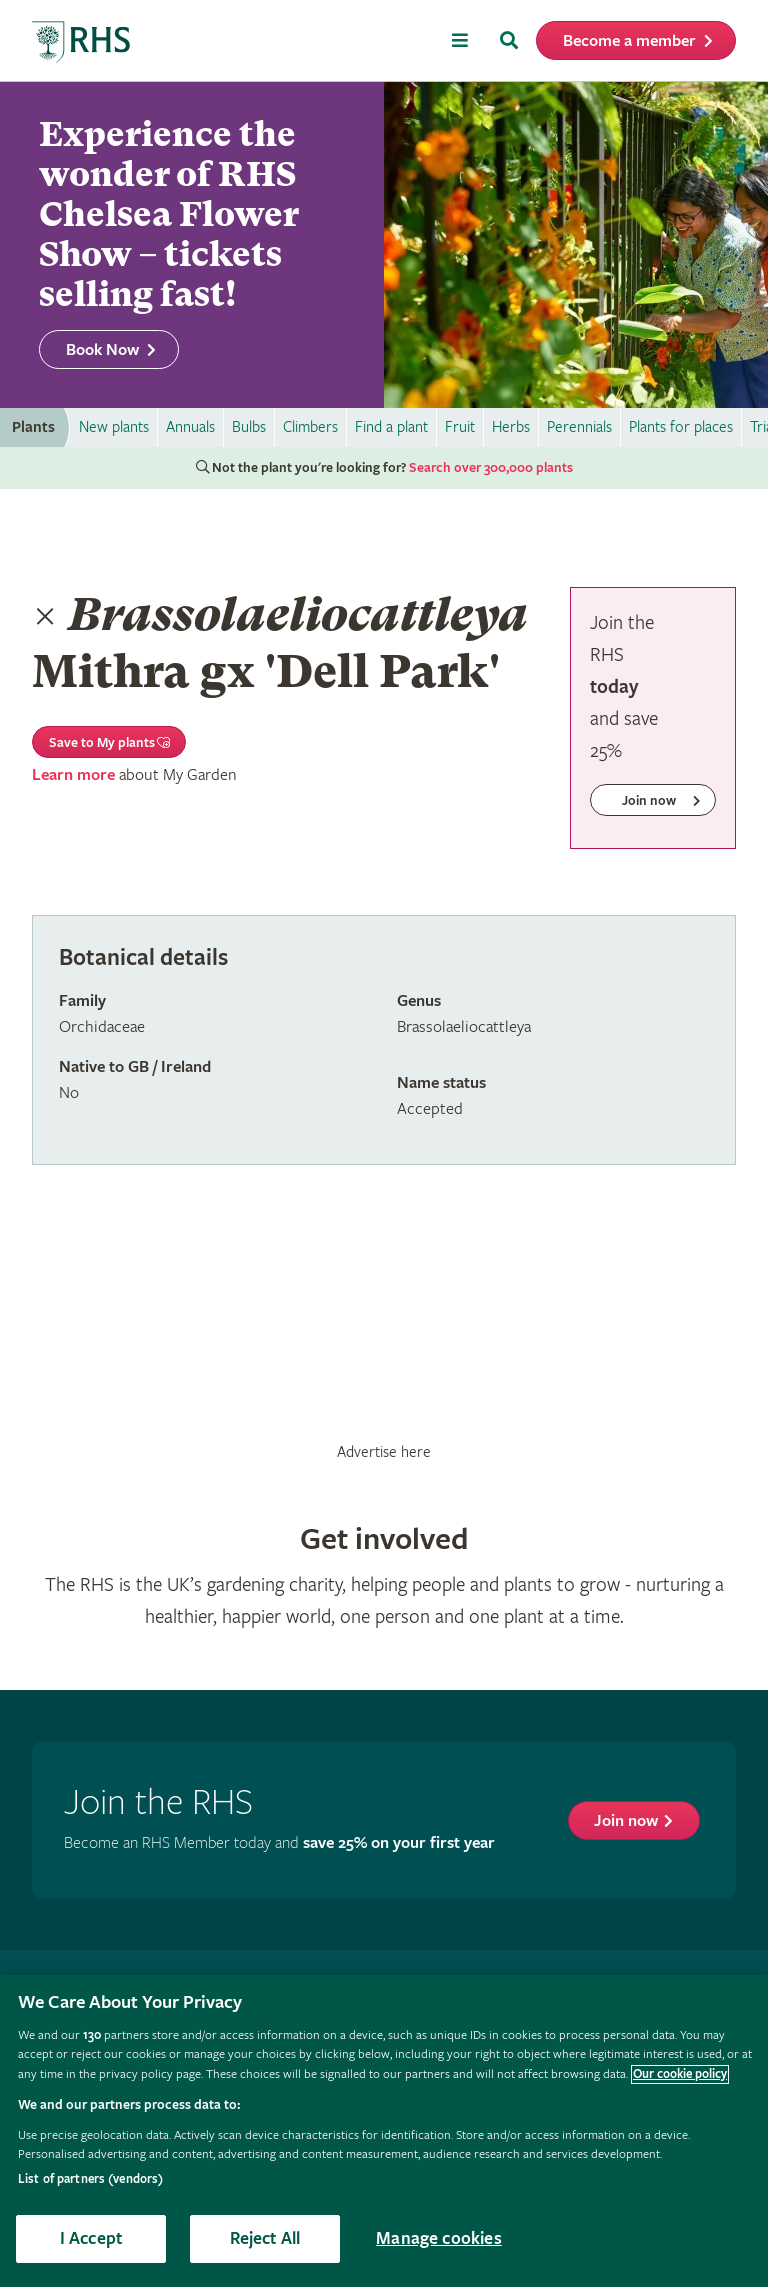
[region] (384, 2131)
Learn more (73, 775)
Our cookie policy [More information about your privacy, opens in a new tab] (680, 2074)
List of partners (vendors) (90, 2179)
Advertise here (384, 1452)
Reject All (265, 2238)
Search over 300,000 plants (491, 468)
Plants (33, 427)
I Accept (91, 2238)
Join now (626, 1821)
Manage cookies (439, 2238)
